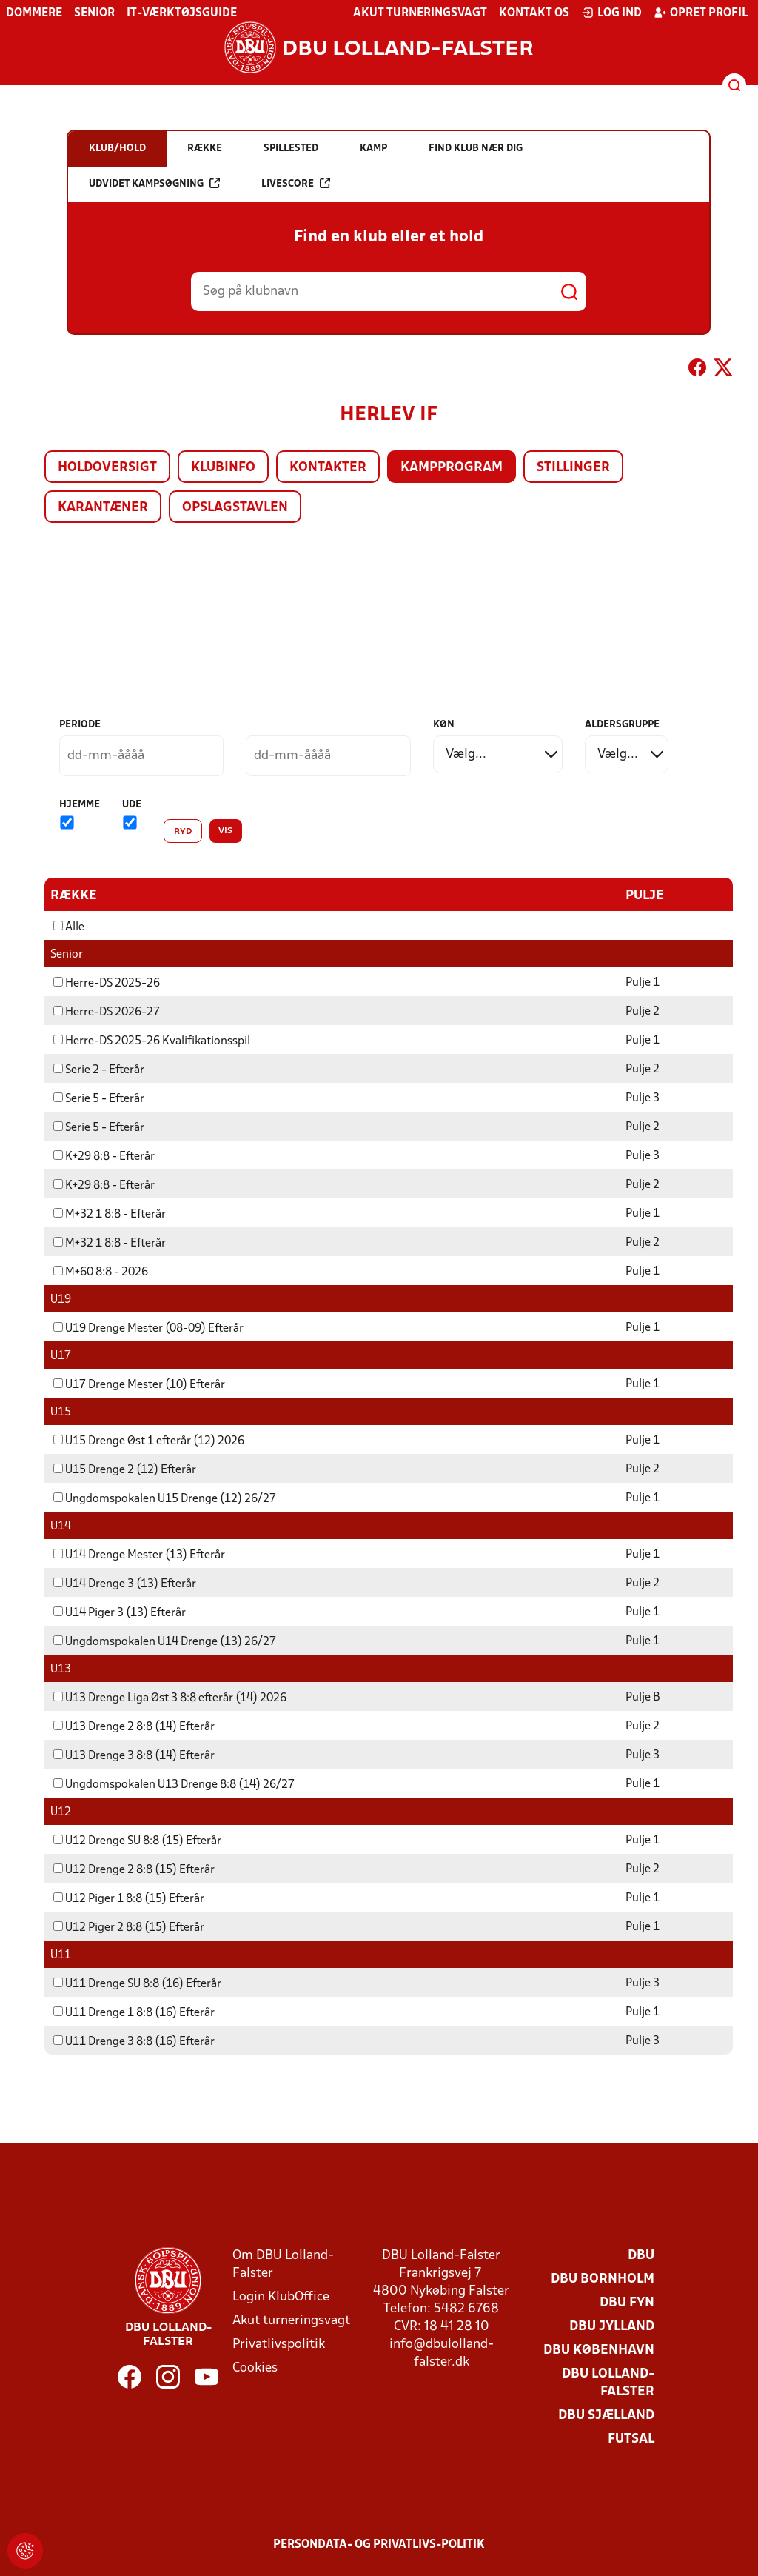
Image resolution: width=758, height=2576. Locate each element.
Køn (444, 725)
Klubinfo (223, 467)
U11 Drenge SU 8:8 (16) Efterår (137, 1983)
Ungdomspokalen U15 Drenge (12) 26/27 (164, 1498)
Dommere (34, 13)
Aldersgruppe (622, 725)
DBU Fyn (627, 2302)
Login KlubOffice (280, 2296)
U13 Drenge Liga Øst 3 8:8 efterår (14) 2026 (169, 1697)
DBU (641, 2255)
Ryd (183, 831)
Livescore (295, 183)
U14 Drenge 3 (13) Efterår (124, 1583)
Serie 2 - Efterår (98, 1069)
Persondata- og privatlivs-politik (379, 2544)
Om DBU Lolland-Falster (283, 2264)
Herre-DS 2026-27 (106, 1012)
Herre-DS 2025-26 (106, 983)
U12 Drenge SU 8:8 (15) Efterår (137, 1840)
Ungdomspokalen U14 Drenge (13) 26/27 (164, 1641)
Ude (131, 805)
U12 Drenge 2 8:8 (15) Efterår (134, 1869)
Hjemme (79, 805)
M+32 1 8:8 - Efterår (109, 1214)
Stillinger (573, 467)
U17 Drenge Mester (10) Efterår (139, 1384)
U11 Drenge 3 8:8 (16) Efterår (134, 2041)
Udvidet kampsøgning (154, 183)
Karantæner (103, 507)
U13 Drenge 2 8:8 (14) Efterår (134, 1726)
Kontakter (327, 467)
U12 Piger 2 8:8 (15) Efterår (128, 1927)
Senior (94, 13)
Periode (80, 725)
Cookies (255, 2367)
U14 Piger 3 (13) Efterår (119, 1612)
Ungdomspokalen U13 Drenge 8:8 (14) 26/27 (174, 1784)
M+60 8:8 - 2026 (100, 1272)
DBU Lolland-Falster (608, 2382)
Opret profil (701, 12)
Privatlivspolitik (278, 2344)
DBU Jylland (611, 2326)
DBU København (598, 2349)
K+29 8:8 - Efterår (104, 1156)
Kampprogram (451, 467)
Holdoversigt (107, 467)
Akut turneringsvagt (420, 13)
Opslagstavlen (235, 507)
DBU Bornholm (602, 2278)
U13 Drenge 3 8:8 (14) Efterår (134, 1755)
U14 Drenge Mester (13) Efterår (139, 1554)
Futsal (631, 2438)
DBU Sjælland (606, 2415)
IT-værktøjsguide (182, 13)
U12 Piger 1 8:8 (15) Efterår (128, 1898)
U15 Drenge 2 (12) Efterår (124, 1469)
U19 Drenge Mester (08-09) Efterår (148, 1328)
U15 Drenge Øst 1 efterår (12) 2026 (148, 1440)
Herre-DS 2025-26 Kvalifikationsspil (151, 1040)
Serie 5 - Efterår (98, 1098)
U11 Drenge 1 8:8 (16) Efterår (134, 2012)
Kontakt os (534, 13)
